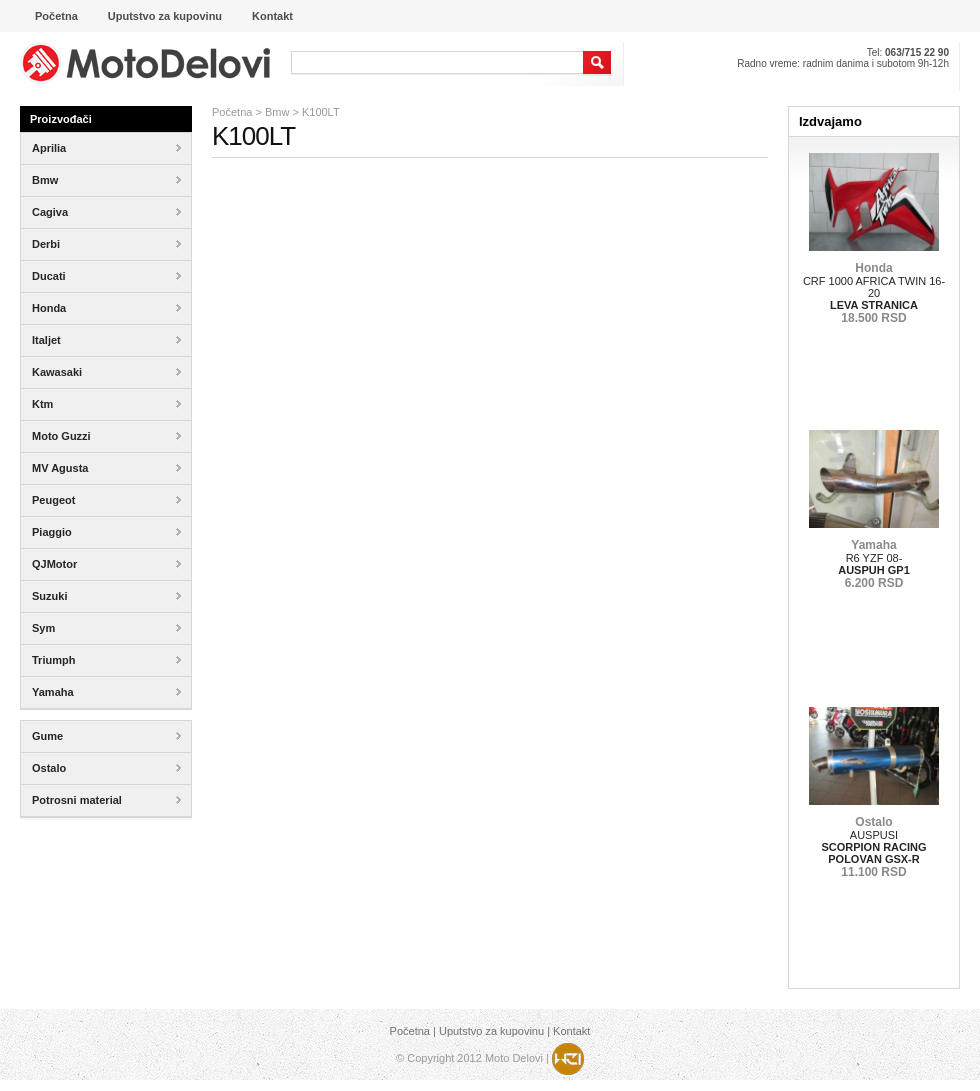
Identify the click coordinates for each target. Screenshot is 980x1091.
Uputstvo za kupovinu (491, 1031)
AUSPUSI (873, 847)
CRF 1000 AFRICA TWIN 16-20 (874, 293)
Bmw (277, 112)
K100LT (321, 112)
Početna (232, 112)
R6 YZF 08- (874, 564)
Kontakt (571, 1031)
